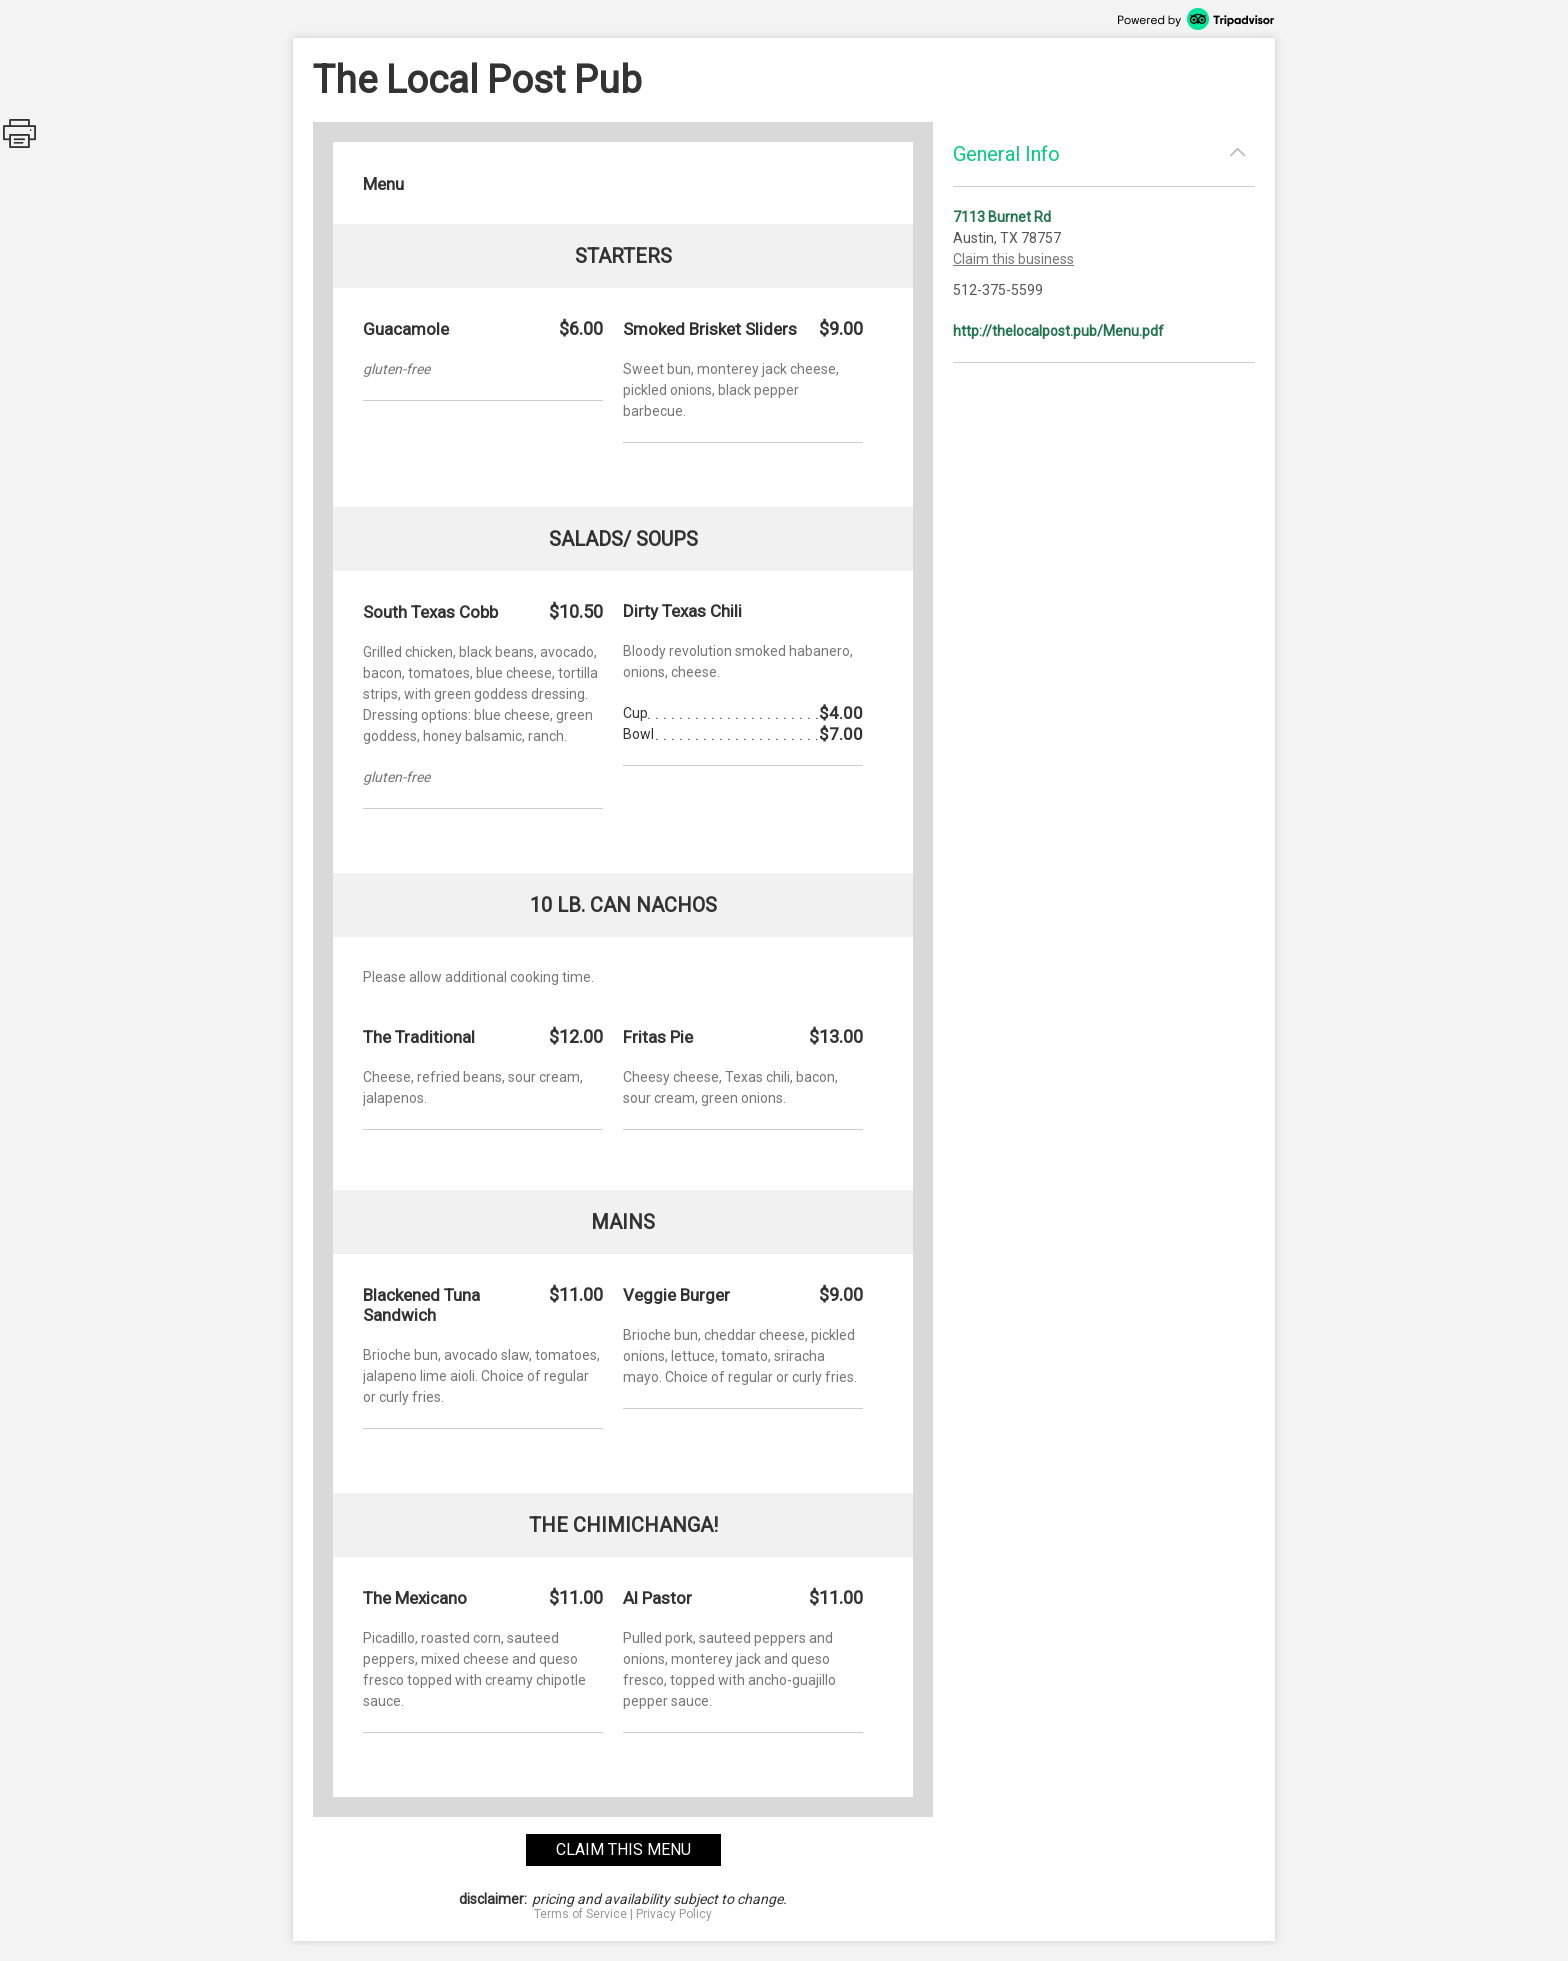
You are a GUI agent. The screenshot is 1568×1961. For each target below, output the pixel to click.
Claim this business (1013, 259)
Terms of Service (580, 1914)
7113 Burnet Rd (1002, 217)
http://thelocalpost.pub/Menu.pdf (1058, 331)
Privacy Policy (674, 1914)
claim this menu (623, 1849)
